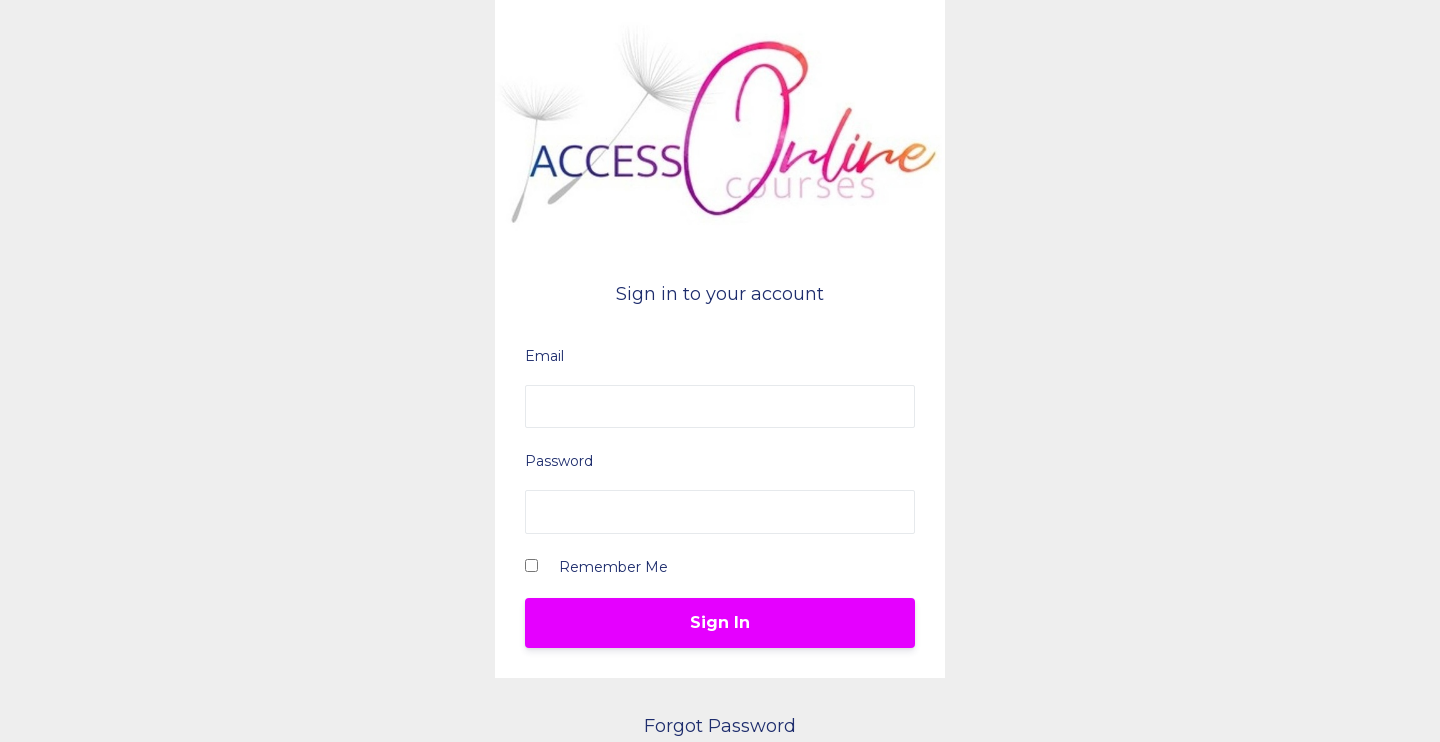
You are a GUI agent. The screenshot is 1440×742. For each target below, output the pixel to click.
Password (559, 461)
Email (544, 356)
